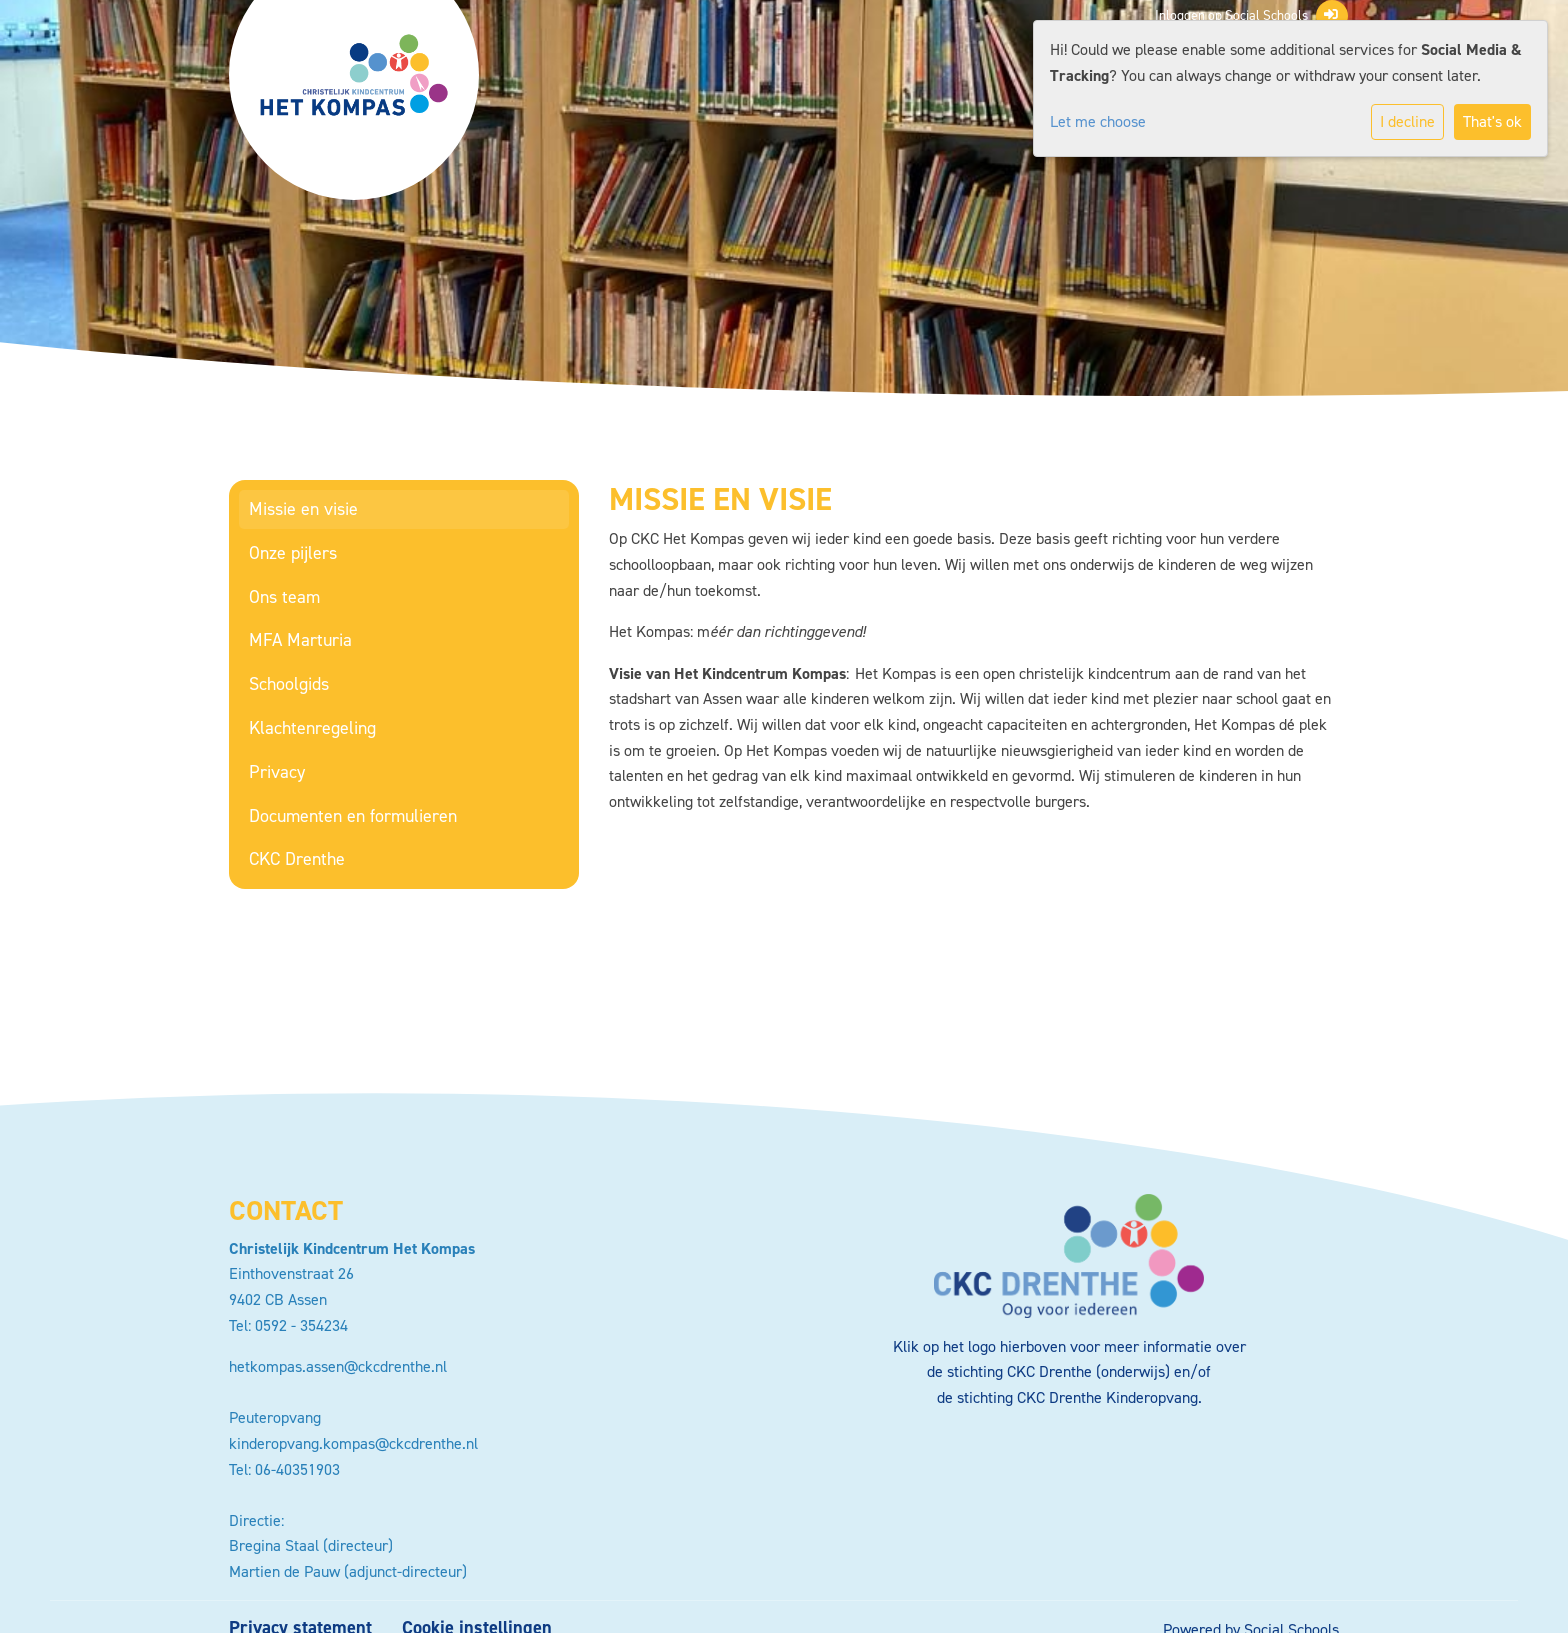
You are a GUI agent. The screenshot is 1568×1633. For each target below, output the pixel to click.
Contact (286, 1210)
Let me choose (1098, 121)
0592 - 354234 (301, 1325)
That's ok (1492, 121)
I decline (1407, 121)
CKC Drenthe (297, 859)
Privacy (277, 772)
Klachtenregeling (312, 728)
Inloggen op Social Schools (1247, 15)
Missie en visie (303, 509)
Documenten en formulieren (353, 816)
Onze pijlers (293, 553)
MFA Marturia (300, 640)
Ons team (284, 597)
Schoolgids (289, 684)
